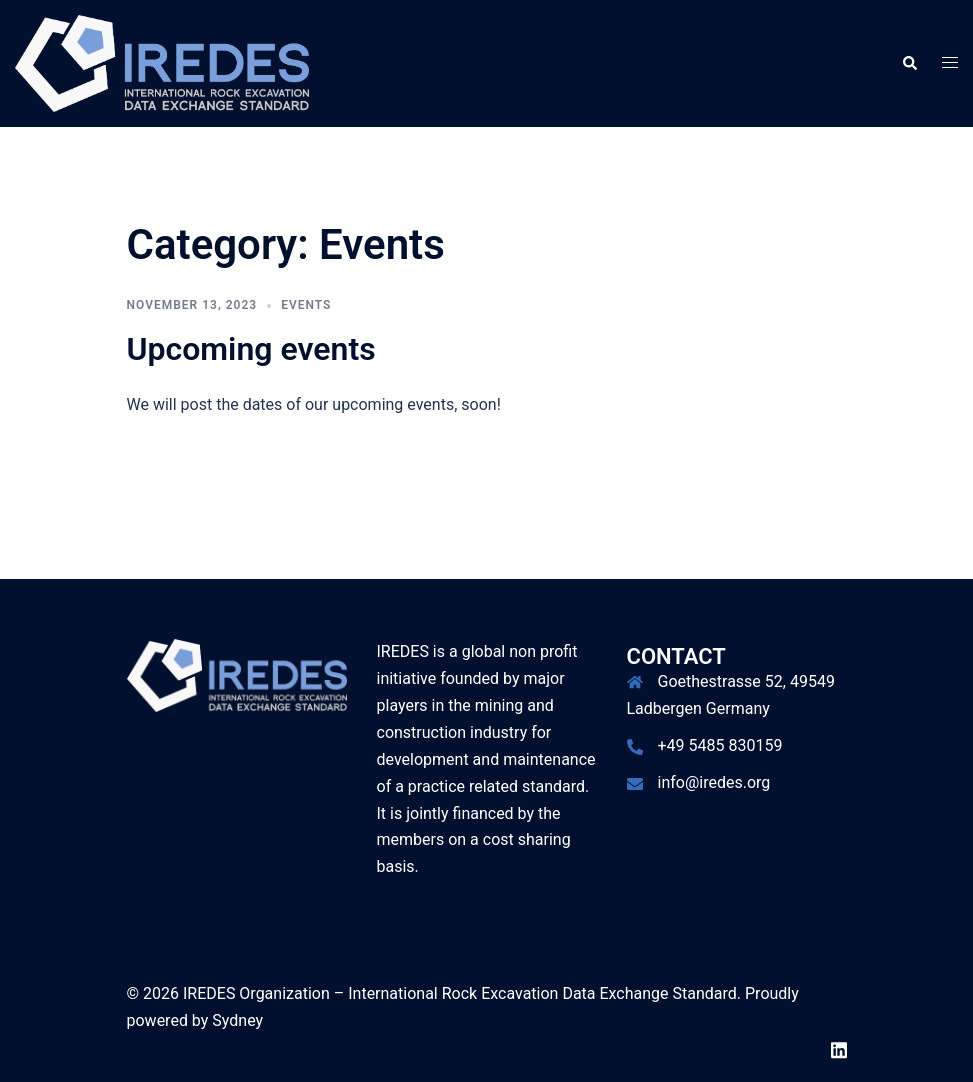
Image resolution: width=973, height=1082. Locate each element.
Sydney (237, 1020)
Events (306, 305)
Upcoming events (251, 349)
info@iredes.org (714, 782)
